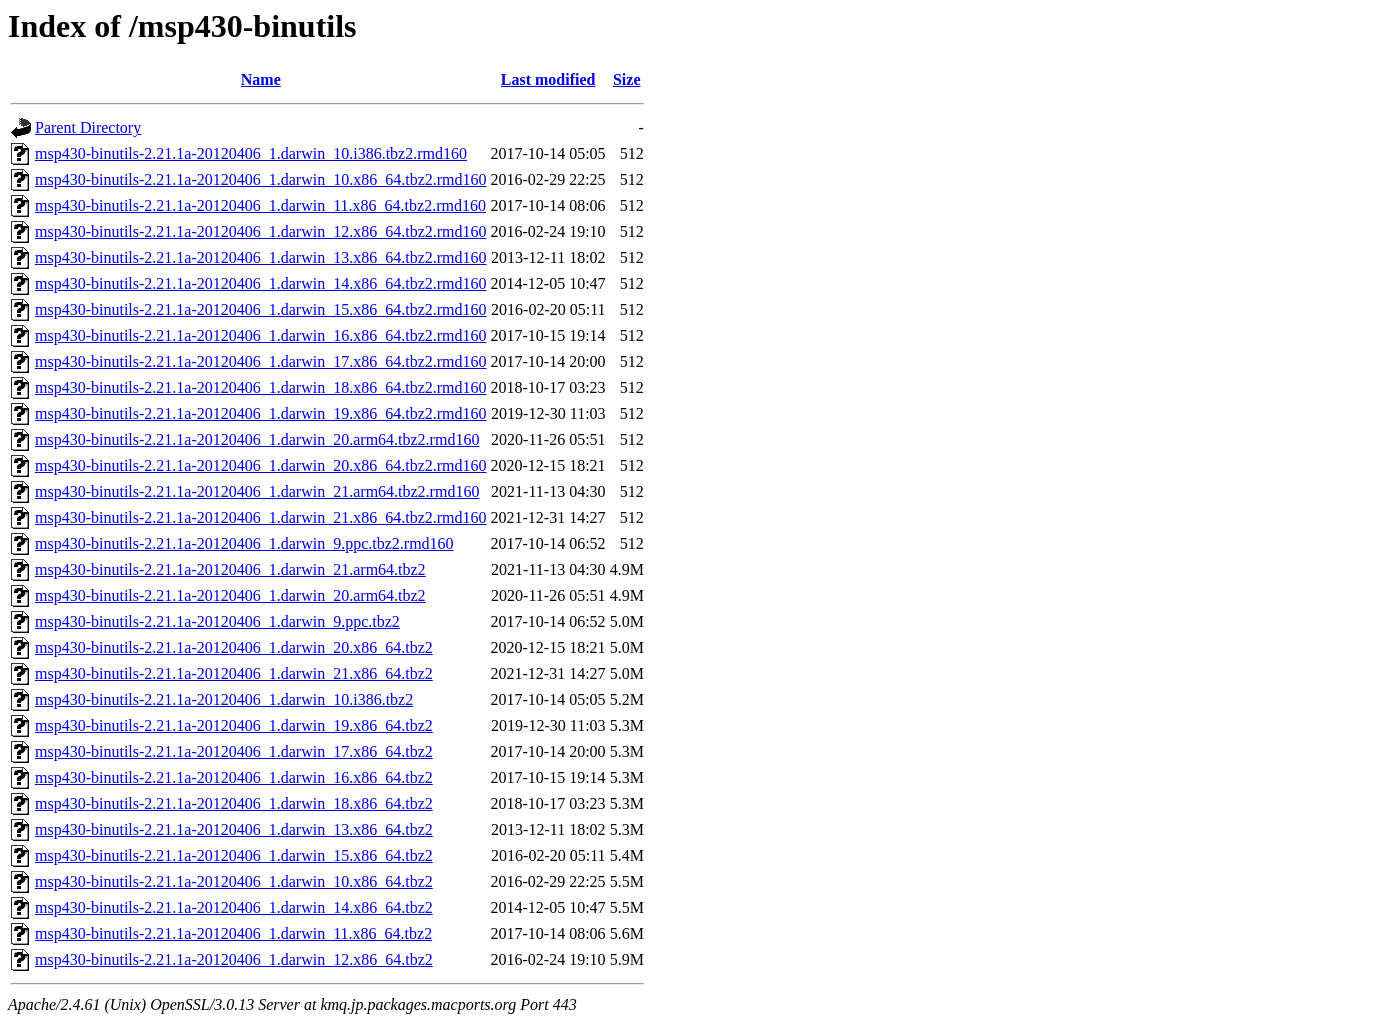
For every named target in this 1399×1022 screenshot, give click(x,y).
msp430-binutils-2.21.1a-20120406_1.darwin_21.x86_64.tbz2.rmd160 (261, 517)
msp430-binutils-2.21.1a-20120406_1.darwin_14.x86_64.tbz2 (234, 907)
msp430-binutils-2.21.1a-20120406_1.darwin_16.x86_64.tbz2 (234, 777)
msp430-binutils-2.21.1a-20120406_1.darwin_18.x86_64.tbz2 (234, 803)
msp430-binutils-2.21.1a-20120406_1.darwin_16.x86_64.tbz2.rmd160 (261, 335)
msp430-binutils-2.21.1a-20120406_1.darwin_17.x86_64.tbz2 (234, 751)
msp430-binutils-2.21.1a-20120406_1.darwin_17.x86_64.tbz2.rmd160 (261, 361)
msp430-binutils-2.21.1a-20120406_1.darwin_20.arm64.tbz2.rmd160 (257, 439)
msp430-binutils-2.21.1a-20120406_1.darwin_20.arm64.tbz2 (230, 595)
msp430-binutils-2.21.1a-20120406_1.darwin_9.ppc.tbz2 (217, 621)
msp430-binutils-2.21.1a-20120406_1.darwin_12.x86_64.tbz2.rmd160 (261, 231)
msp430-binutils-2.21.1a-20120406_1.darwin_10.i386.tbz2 (224, 699)
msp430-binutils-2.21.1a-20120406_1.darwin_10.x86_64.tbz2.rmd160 (261, 179)
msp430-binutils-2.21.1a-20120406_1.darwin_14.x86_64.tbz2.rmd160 (261, 283)
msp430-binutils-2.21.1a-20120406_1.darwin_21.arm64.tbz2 (230, 569)
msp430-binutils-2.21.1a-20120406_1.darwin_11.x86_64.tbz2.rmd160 (260, 205)
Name (261, 79)
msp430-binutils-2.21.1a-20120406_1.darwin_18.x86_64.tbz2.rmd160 (261, 387)
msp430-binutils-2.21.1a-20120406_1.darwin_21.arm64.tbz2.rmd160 (257, 491)
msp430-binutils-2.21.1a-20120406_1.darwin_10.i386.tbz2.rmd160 (251, 153)
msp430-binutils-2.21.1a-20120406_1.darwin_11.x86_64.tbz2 (233, 933)
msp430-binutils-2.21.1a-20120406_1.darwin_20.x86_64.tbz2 (234, 647)
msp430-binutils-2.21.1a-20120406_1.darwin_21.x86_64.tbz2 (234, 673)
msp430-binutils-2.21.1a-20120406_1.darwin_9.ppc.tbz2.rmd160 (244, 543)
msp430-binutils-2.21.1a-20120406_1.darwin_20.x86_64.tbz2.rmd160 (261, 465)
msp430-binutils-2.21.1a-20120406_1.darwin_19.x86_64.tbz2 (234, 725)
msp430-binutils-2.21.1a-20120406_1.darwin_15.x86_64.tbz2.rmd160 (261, 309)
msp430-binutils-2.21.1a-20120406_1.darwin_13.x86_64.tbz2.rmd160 (261, 257)
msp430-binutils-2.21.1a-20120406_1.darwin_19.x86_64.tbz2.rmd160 (261, 413)
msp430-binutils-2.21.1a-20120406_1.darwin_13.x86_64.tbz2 (234, 829)
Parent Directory (88, 127)
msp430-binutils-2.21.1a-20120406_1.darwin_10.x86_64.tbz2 (234, 881)
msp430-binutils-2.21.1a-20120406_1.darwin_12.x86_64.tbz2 (234, 959)
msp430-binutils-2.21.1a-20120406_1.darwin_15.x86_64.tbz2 (234, 855)
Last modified (548, 79)
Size (627, 79)
